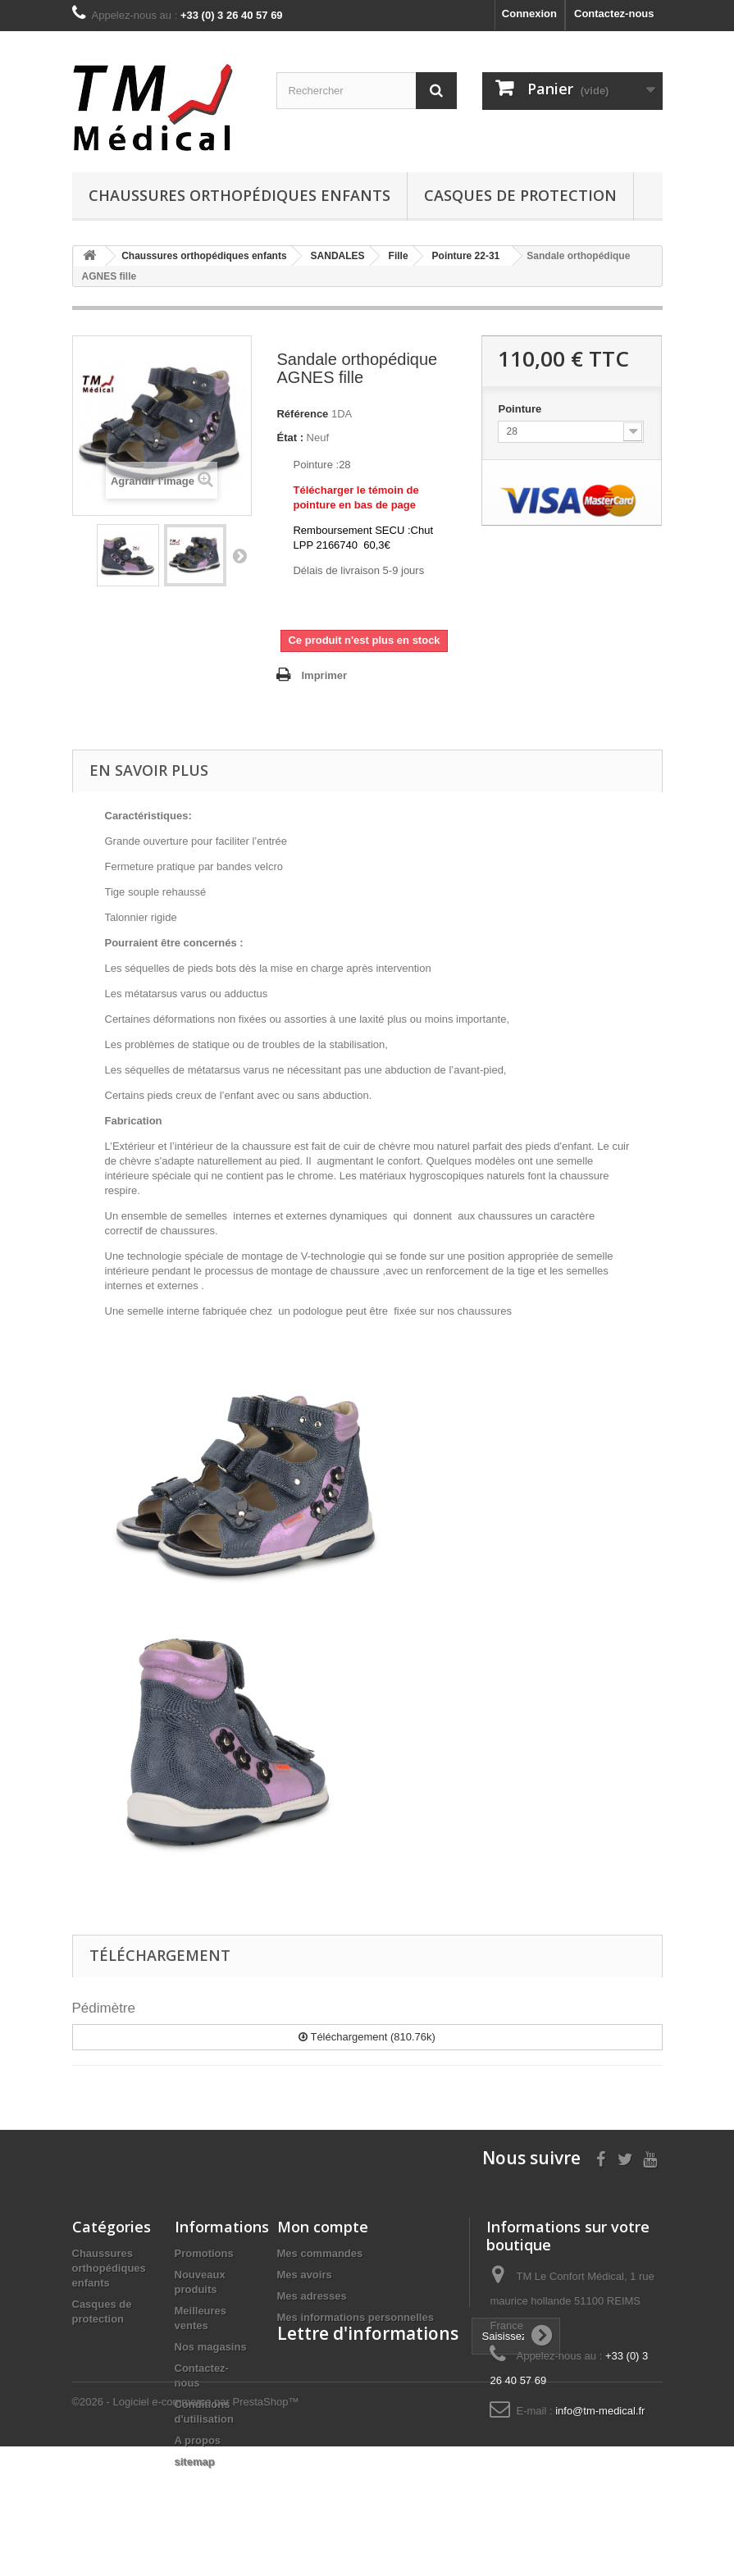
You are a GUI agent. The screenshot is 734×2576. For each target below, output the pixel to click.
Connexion (529, 13)
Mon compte (322, 2226)
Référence (302, 414)
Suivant (239, 555)
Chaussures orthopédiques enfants (239, 195)
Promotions (204, 2253)
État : (289, 437)
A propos (198, 2440)
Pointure (521, 409)
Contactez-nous (614, 13)
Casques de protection (520, 195)
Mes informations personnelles (355, 2317)
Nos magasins (211, 2347)
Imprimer (324, 675)
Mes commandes (320, 2253)
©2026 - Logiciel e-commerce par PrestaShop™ (185, 2531)
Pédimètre (103, 2008)
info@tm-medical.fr (600, 2411)
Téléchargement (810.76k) (367, 2037)
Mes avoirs (304, 2274)
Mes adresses (312, 2296)
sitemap (195, 2461)
